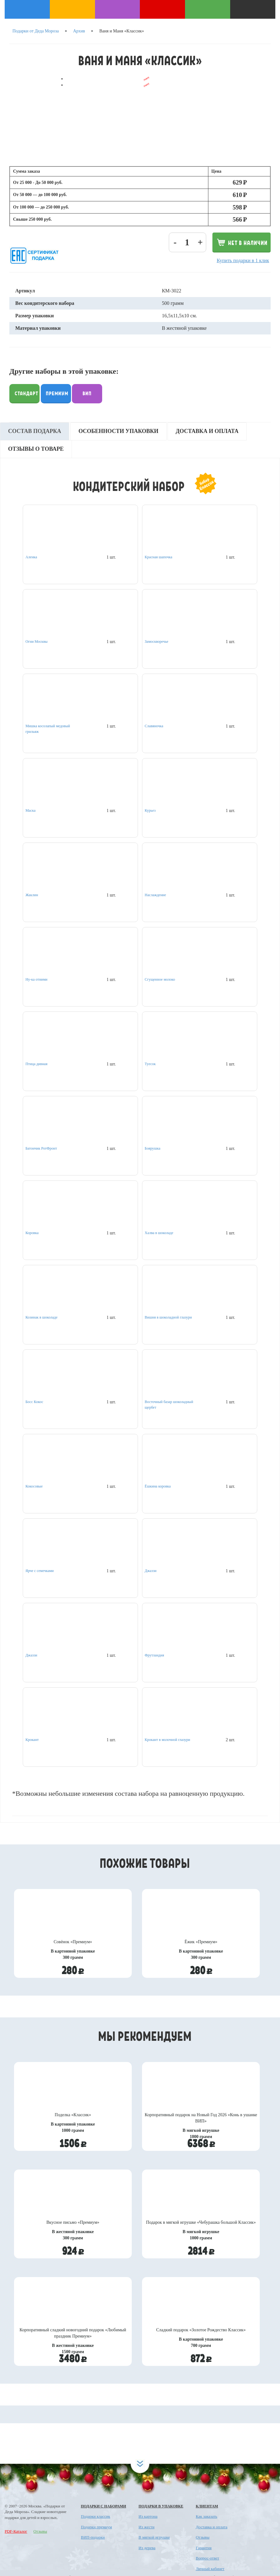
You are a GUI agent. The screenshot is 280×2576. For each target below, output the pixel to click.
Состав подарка (34, 431)
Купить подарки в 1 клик (243, 260)
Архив (79, 31)
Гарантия (203, 2547)
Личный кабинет (210, 2568)
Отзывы (40, 2531)
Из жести (146, 2527)
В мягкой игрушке (154, 2537)
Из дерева (147, 2547)
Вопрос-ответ (207, 2558)
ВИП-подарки (93, 2537)
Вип (87, 393)
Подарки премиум (96, 2527)
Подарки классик (95, 2516)
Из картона (148, 2516)
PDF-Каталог (16, 2531)
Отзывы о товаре (36, 449)
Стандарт (26, 393)
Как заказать (206, 2516)
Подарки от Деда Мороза (35, 31)
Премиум (57, 393)
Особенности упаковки (118, 431)
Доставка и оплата (207, 431)
